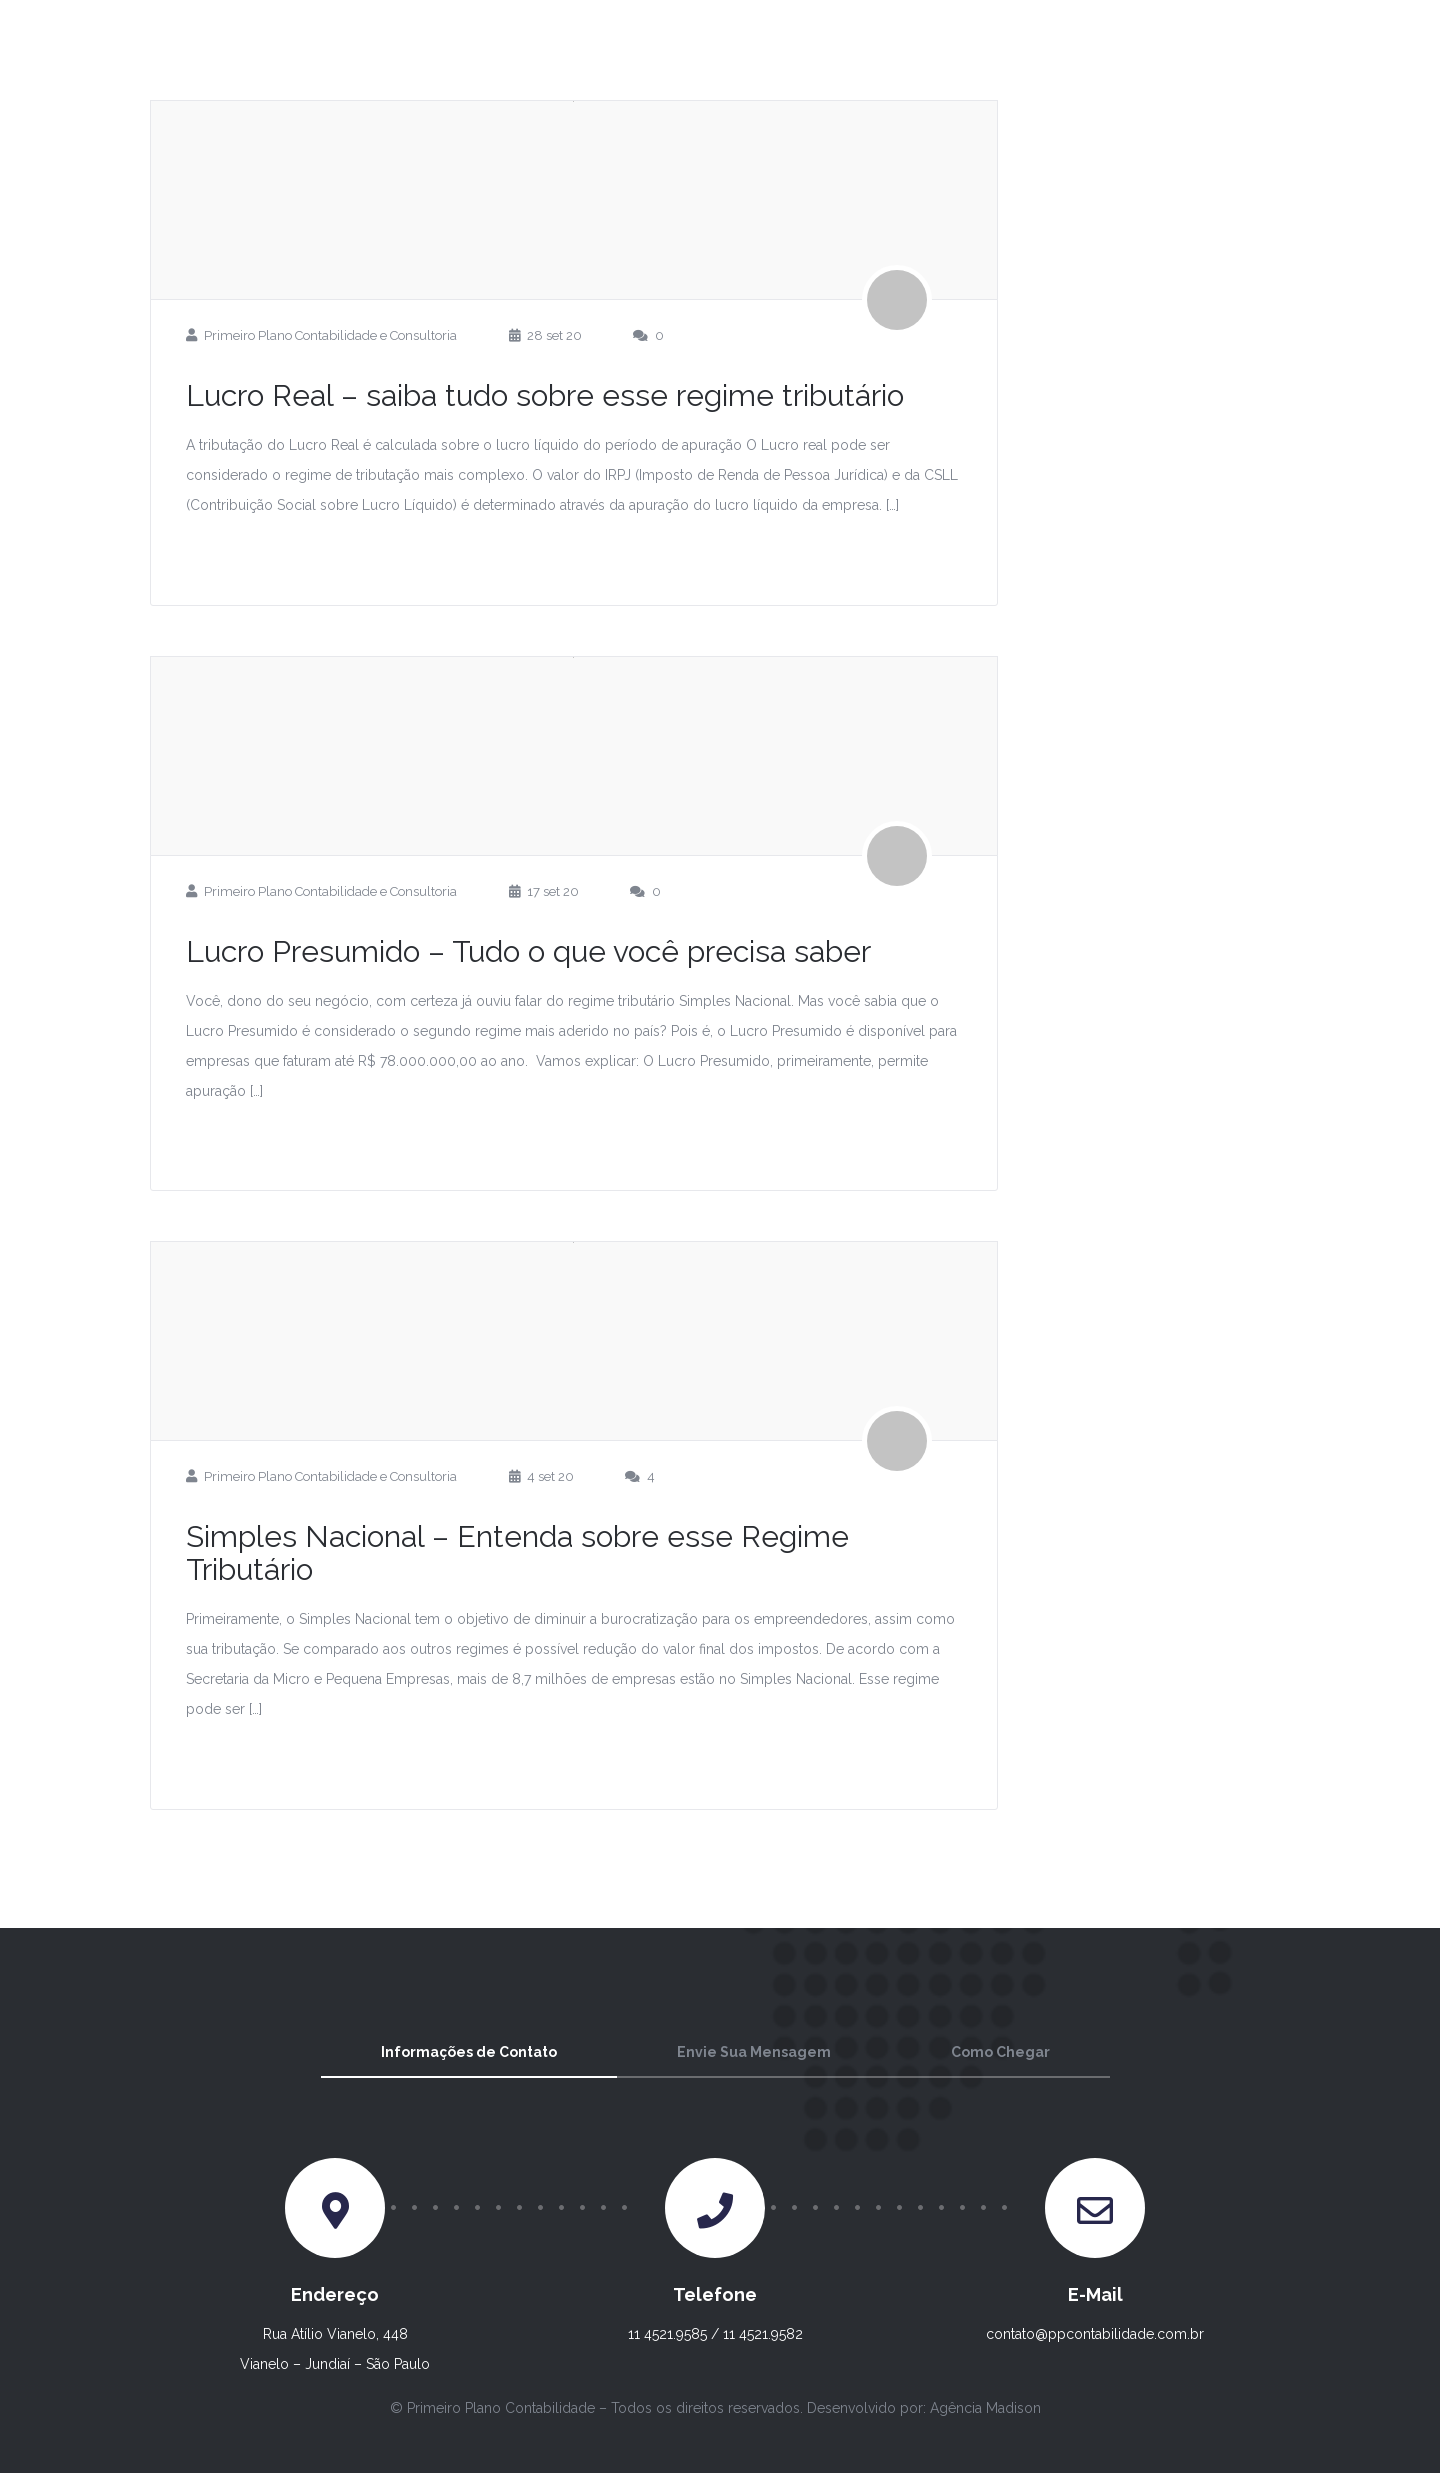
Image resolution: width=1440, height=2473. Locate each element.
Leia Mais (259, 555)
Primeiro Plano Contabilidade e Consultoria (330, 335)
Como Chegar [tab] (1000, 2052)
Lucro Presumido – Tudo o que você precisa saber (528, 951)
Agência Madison (985, 2408)
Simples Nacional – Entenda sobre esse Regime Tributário (517, 1553)
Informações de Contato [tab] (469, 2052)
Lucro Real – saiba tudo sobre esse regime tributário (545, 395)
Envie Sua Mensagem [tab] (754, 2052)
